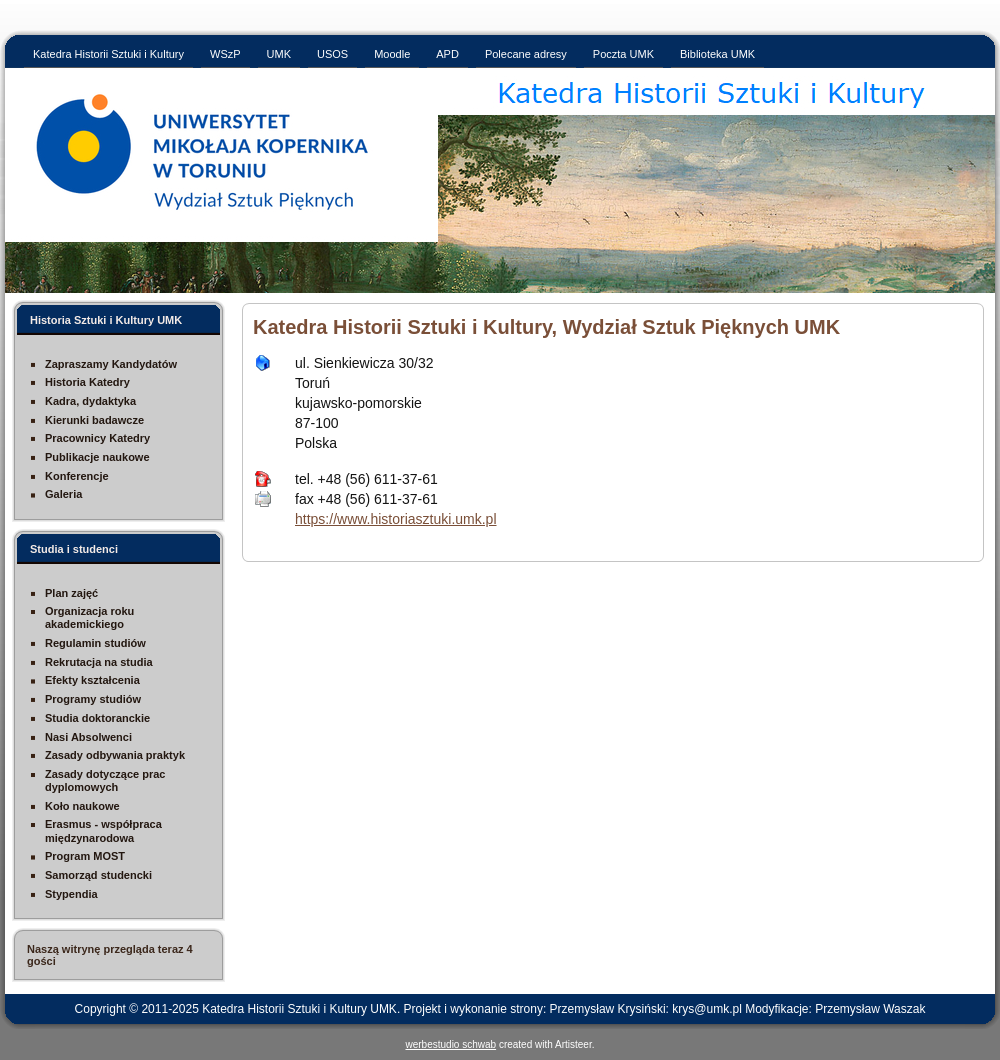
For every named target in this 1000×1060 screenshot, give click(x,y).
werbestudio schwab (451, 1044)
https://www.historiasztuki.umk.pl (396, 519)
